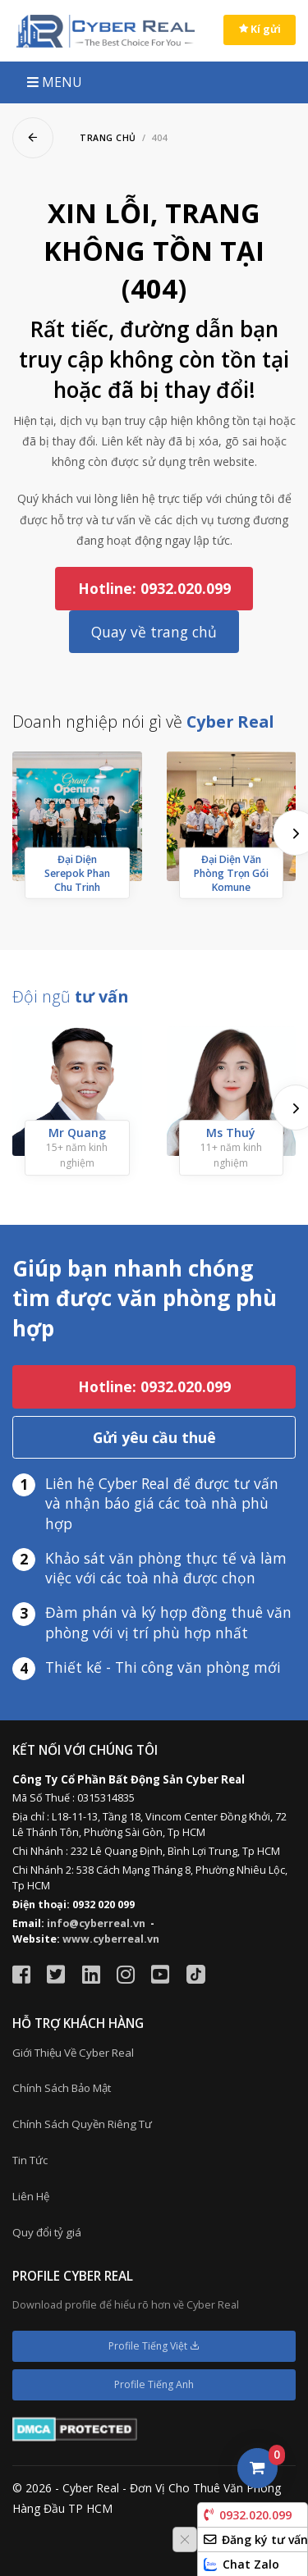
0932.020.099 (248, 2515)
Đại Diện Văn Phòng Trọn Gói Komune (231, 872)
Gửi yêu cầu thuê (154, 1437)
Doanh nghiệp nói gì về (143, 721)
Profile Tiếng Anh (154, 2384)
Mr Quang (77, 1132)
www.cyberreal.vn (110, 1939)
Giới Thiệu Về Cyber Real (73, 2052)
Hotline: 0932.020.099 (154, 588)
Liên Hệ (30, 2196)
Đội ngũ (70, 996)
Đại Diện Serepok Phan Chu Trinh (77, 872)
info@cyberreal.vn (96, 1923)
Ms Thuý (230, 1132)
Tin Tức (30, 2160)
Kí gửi (260, 29)
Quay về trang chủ (154, 632)
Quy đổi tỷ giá (46, 2232)
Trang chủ (108, 138)
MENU (54, 82)
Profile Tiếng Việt (154, 2346)
